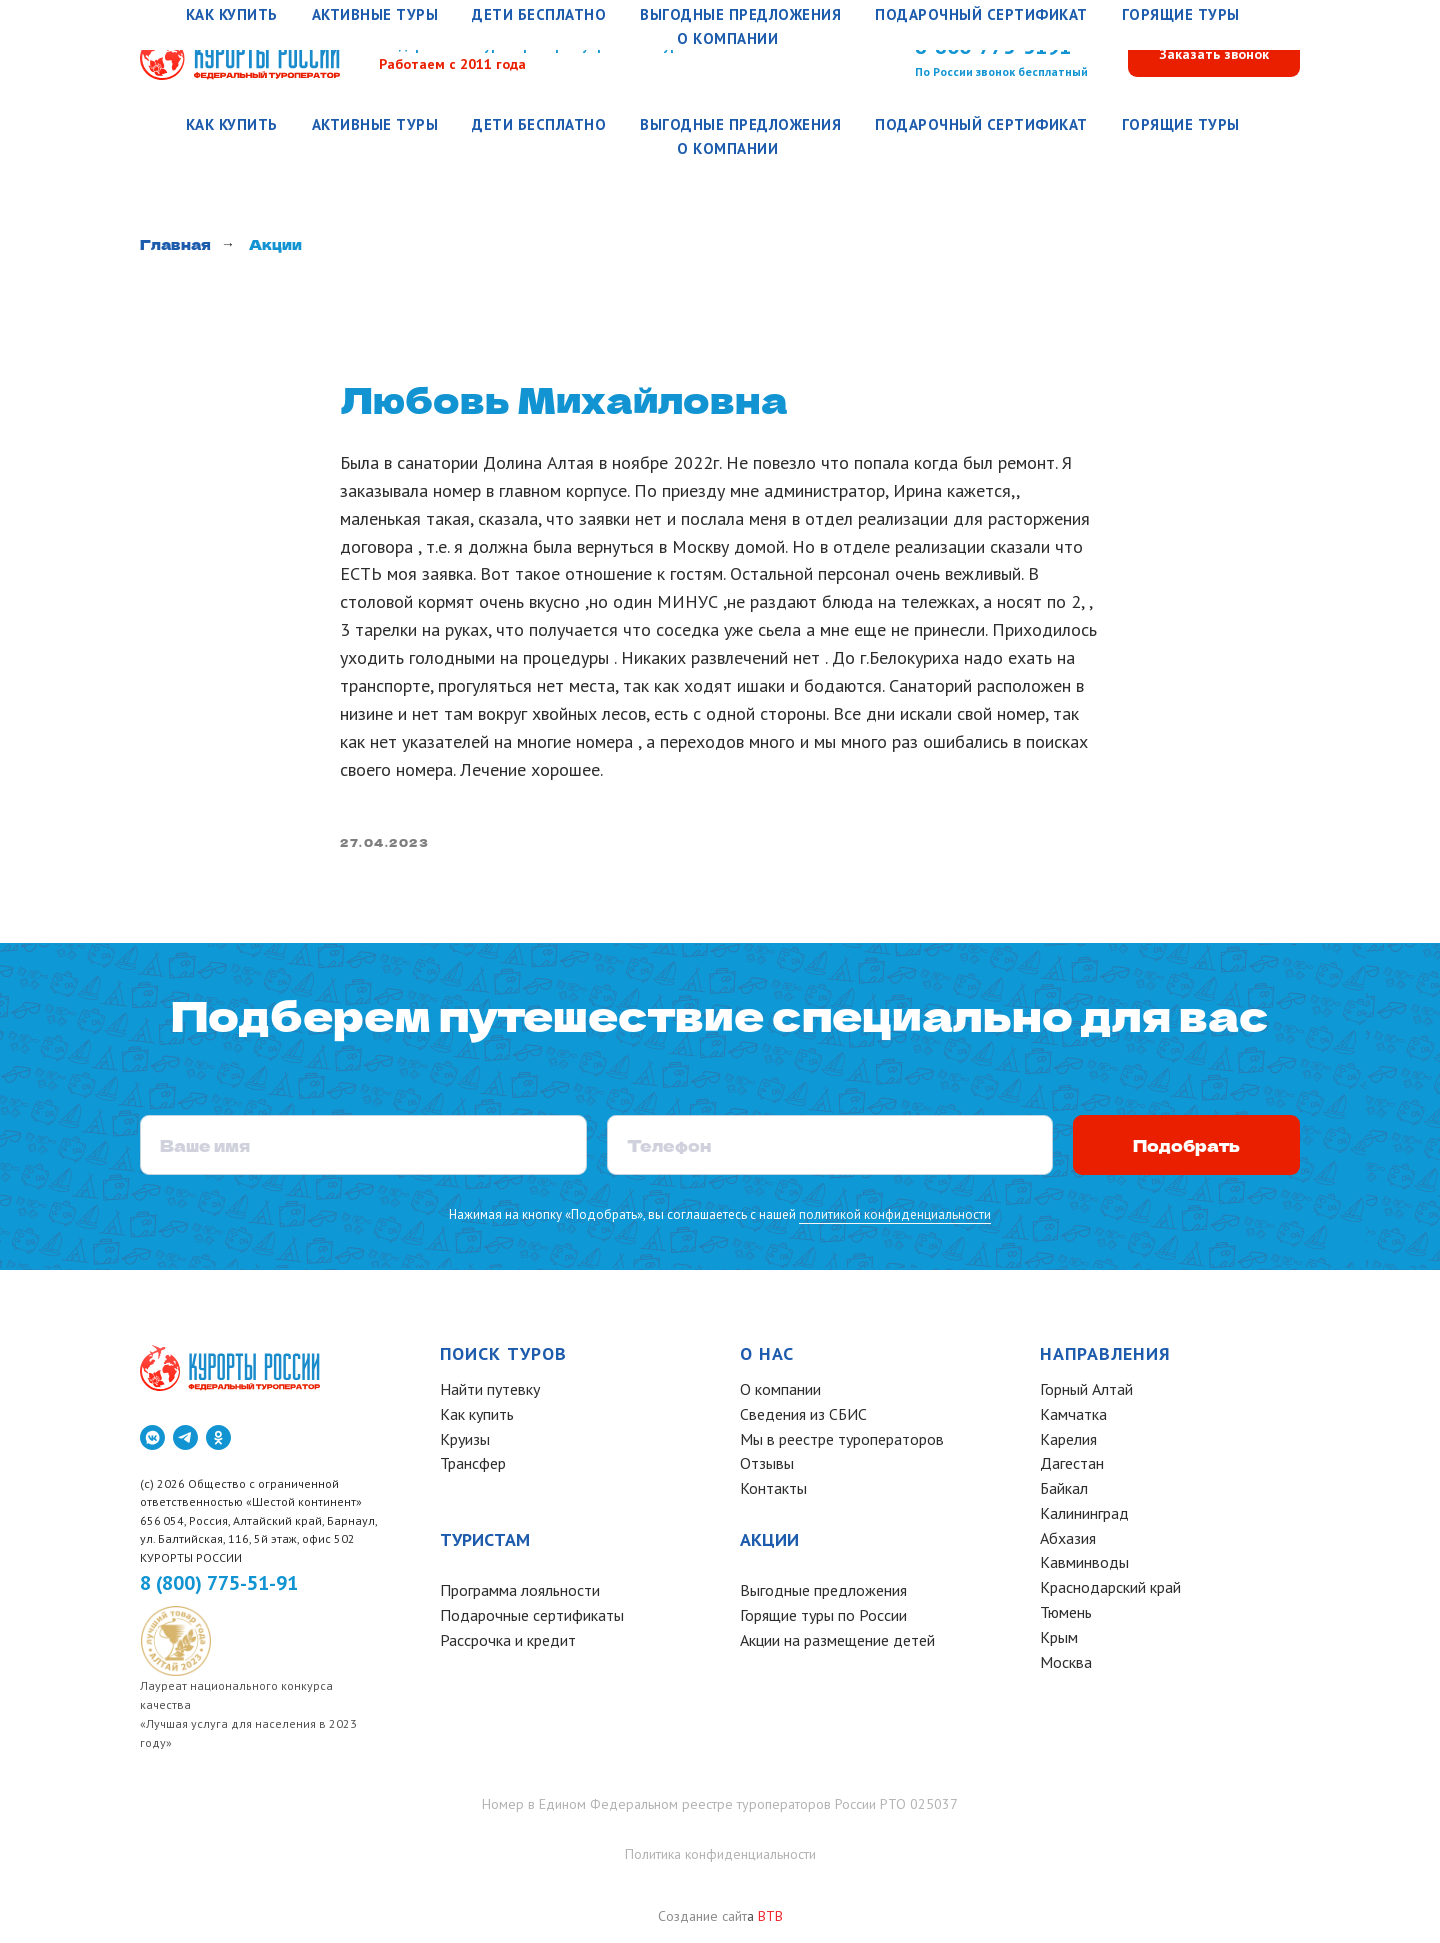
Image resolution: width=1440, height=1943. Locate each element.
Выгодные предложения (740, 124)
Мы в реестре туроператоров (842, 1443)
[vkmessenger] (152, 1441)
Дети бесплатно (539, 124)
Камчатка (1073, 1419)
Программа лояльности (520, 1595)
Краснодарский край (1110, 1592)
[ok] (218, 1441)
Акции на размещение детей (837, 1645)
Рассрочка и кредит (508, 1645)
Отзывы (767, 1468)
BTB (770, 1921)
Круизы (465, 1443)
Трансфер (473, 1468)
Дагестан (1072, 1468)
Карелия (1068, 1443)
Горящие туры (1181, 124)
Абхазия (1068, 1543)
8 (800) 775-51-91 (219, 1587)
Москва (1066, 1667)
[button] (1214, 55)
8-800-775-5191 (993, 46)
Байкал (1064, 1493)
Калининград (1084, 1518)
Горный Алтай (1086, 1394)
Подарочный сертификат (981, 124)
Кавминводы (1084, 1567)
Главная (175, 244)
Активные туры (375, 124)
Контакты (773, 1493)
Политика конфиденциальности (720, 1859)
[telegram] (185, 1441)
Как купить (232, 124)
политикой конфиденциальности (893, 1218)
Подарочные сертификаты (532, 1620)
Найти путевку (490, 1394)
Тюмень (1066, 1617)
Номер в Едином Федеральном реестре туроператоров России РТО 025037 (720, 1809)
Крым (1059, 1642)
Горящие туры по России (823, 1620)
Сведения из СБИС (803, 1419)
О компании (727, 148)
